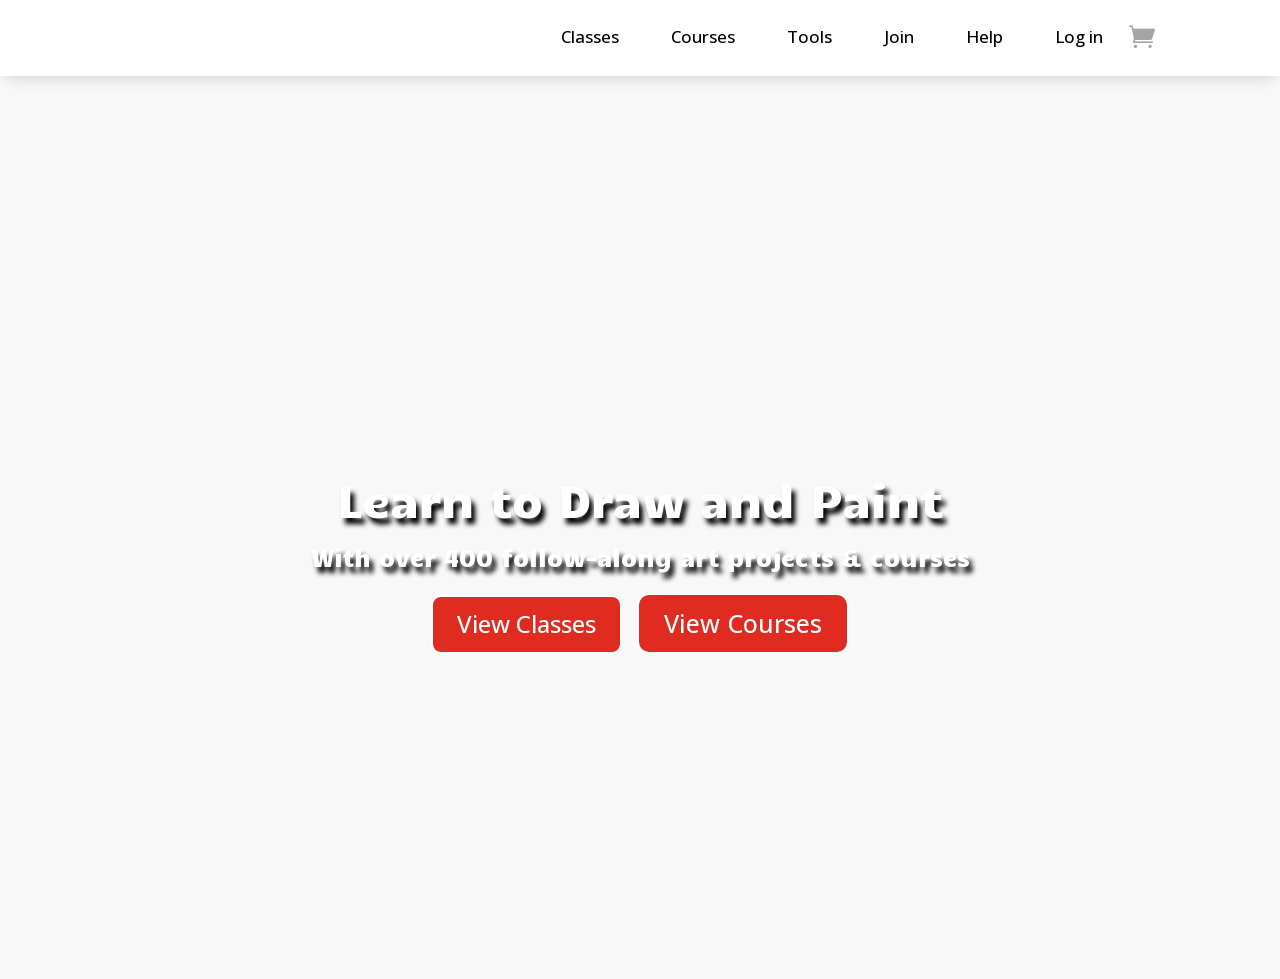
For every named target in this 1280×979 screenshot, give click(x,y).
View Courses (743, 623)
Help (984, 36)
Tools (809, 36)
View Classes (526, 623)
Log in (1079, 36)
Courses (703, 36)
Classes (590, 36)
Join (899, 36)
